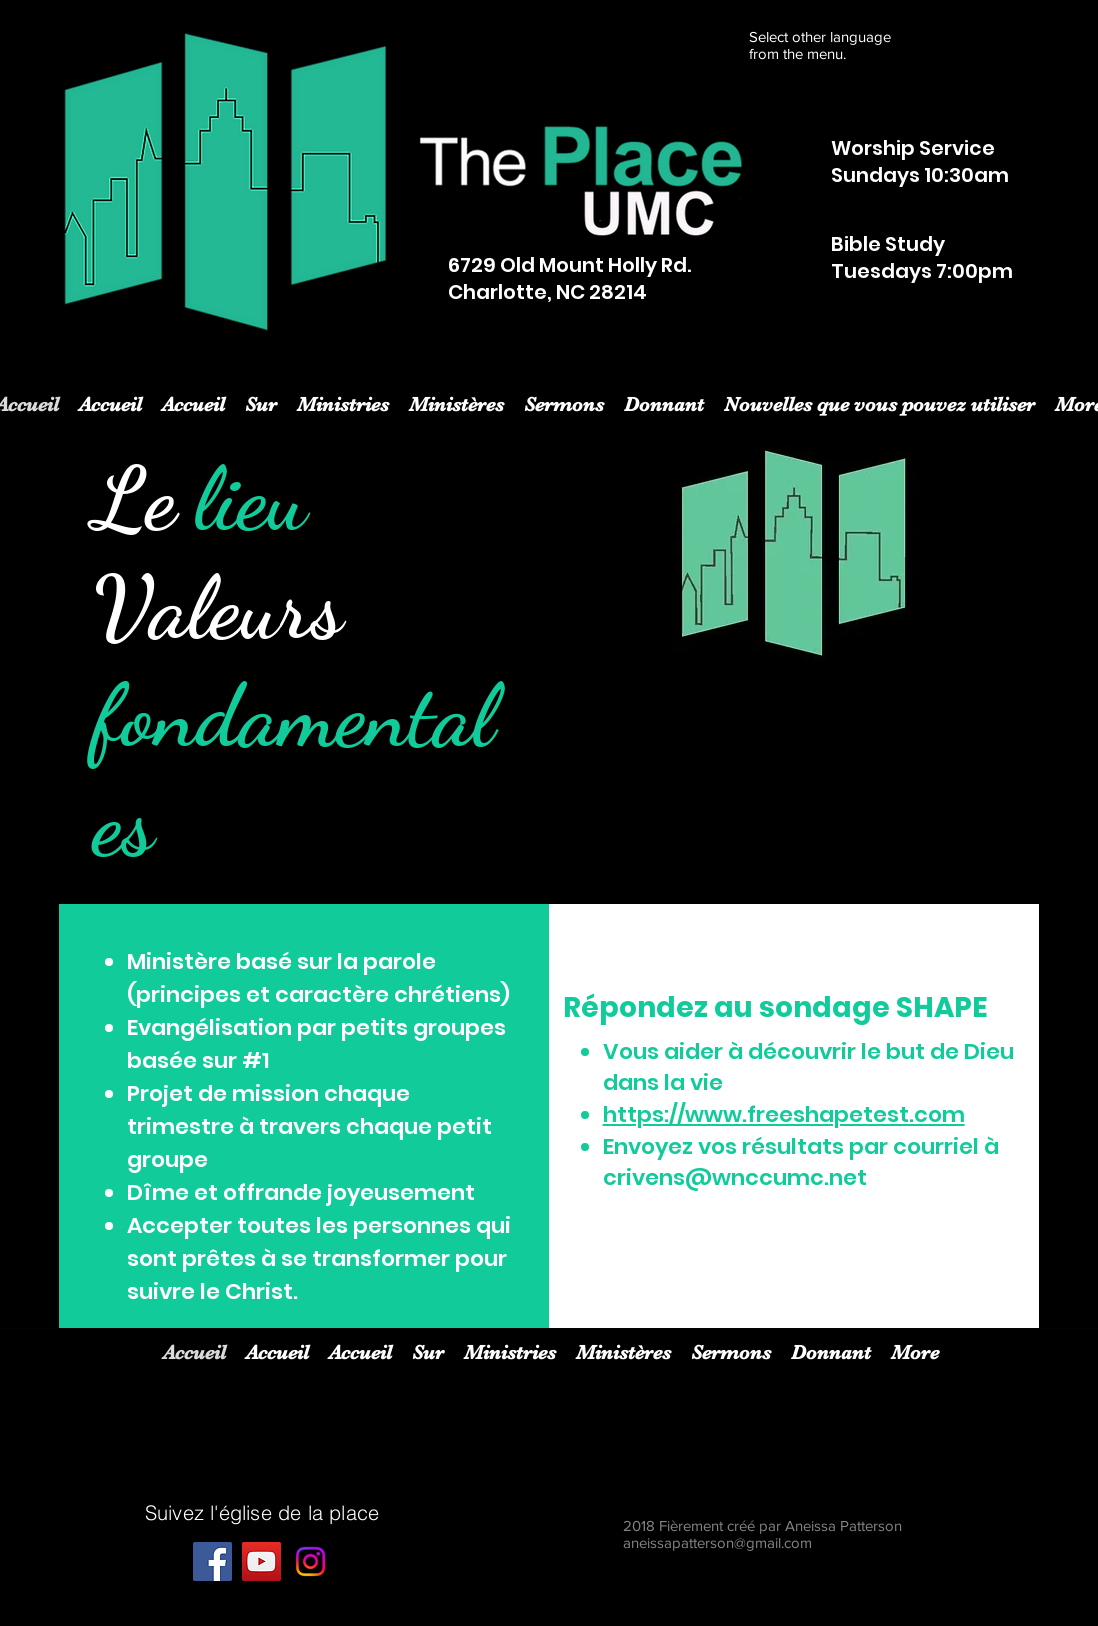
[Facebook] (212, 1561)
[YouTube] (261, 1561)
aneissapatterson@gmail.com (717, 1542)
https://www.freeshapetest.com (784, 1114)
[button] (343, 402)
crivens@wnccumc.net (735, 1177)
